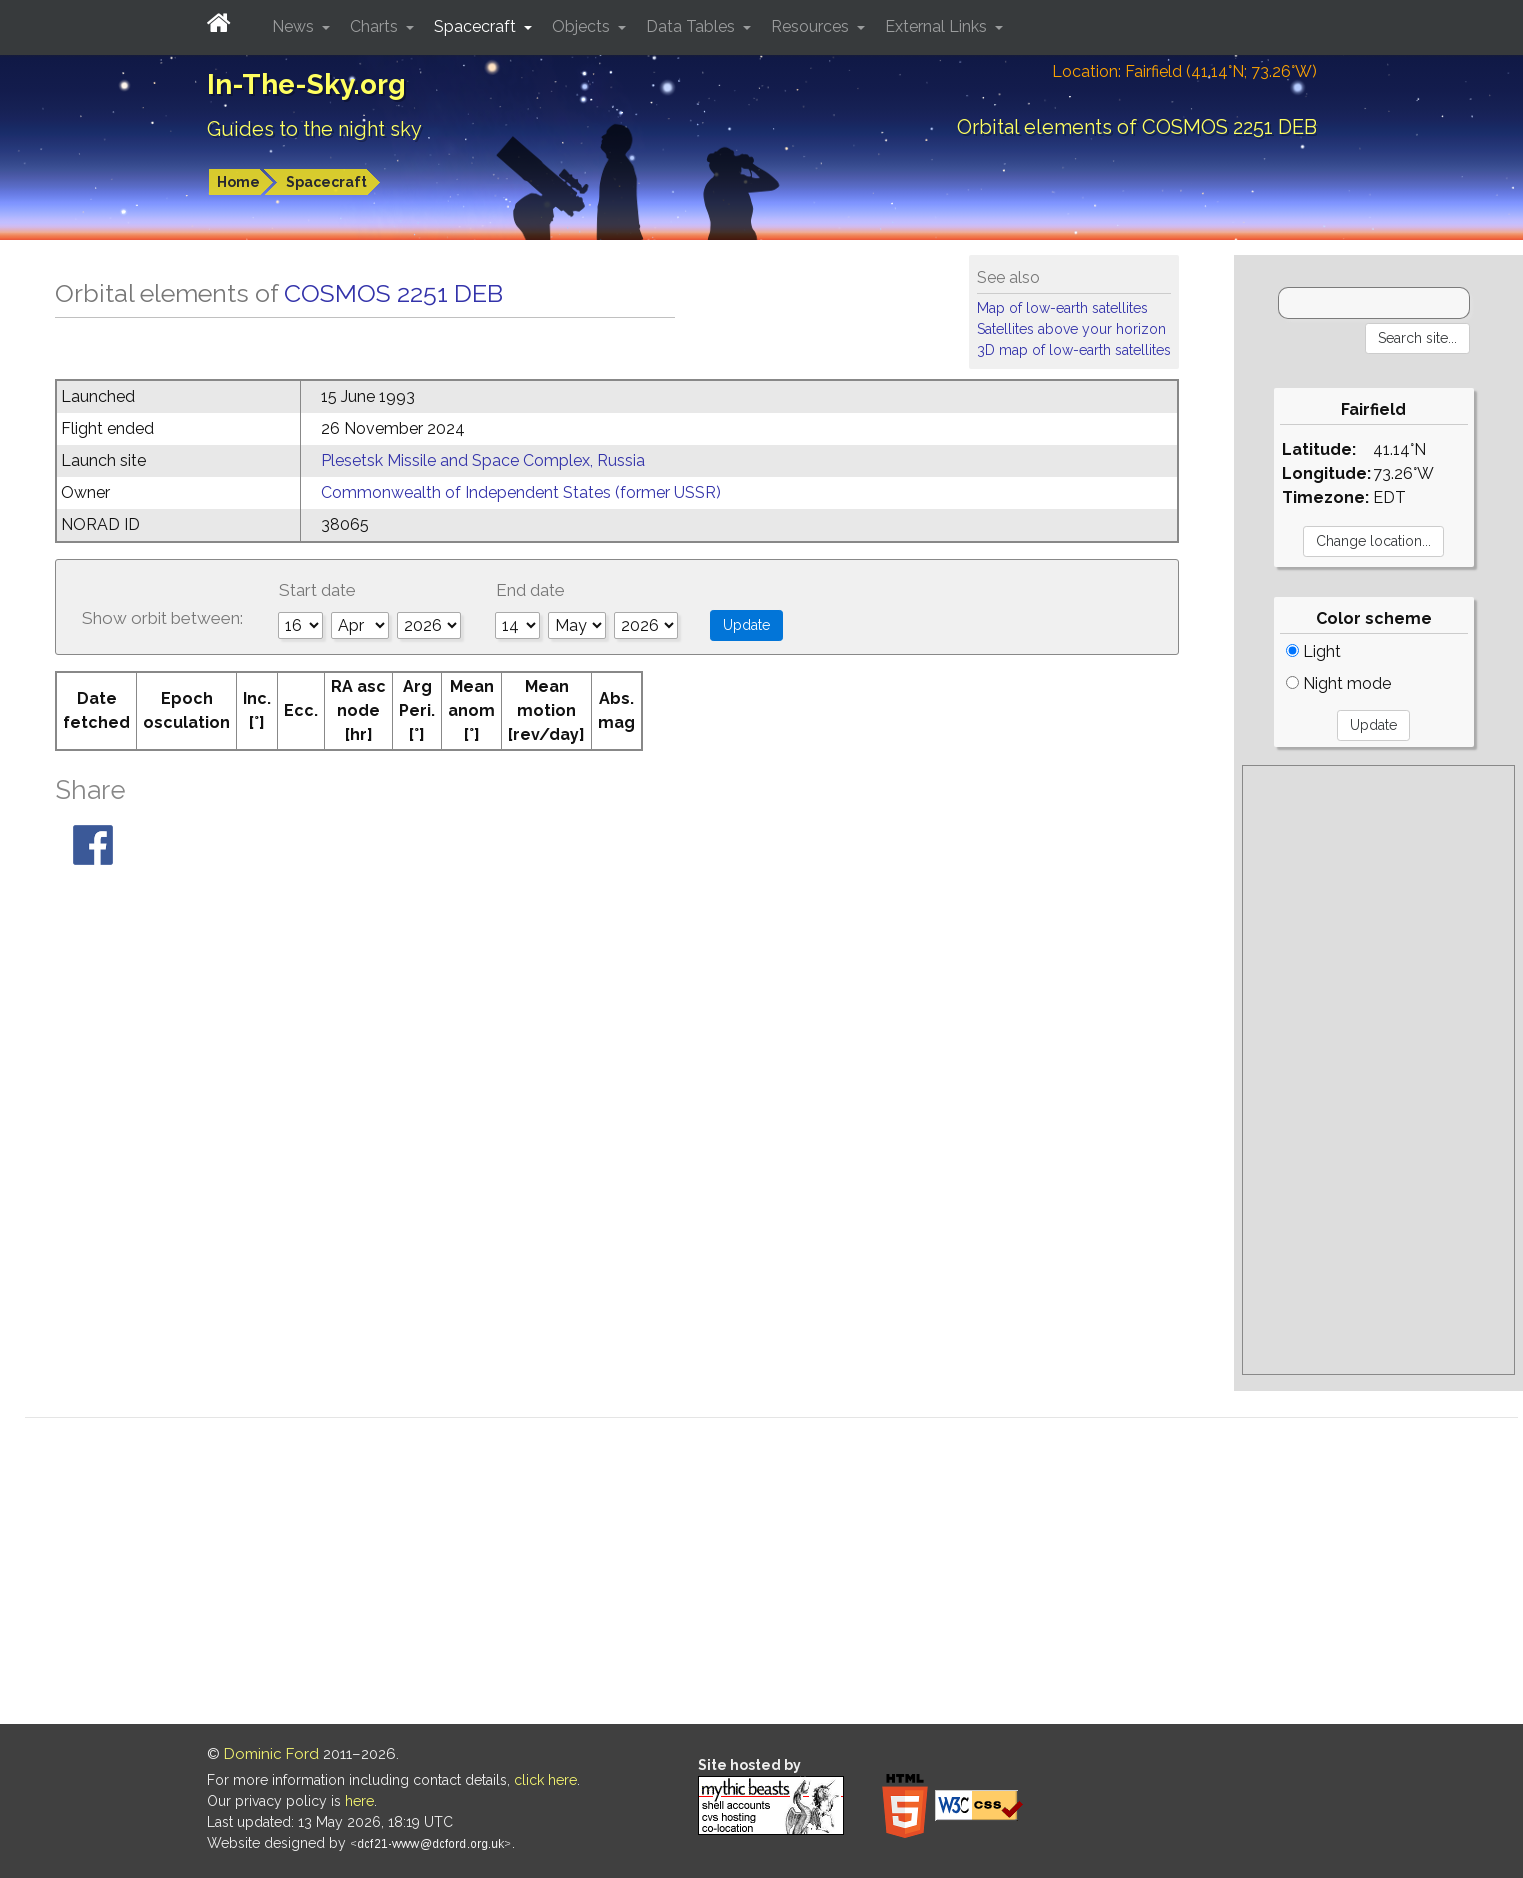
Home (238, 182)
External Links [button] (938, 26)
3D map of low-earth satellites (1074, 350)
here (359, 1801)
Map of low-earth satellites (1062, 308)
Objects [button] (583, 26)
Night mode (1338, 683)
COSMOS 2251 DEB (393, 293)
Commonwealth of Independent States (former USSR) (521, 492)
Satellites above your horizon (1071, 329)
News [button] (295, 26)
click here (545, 1780)
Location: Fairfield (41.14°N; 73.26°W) (1184, 71)
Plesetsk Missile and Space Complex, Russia (483, 460)
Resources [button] (812, 26)
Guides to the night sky (314, 129)
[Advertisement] (1378, 1070)
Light (1313, 651)
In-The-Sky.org (306, 84)
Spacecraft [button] (477, 26)
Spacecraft (326, 182)
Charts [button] (376, 26)
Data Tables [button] (692, 26)
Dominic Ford (271, 1754)
